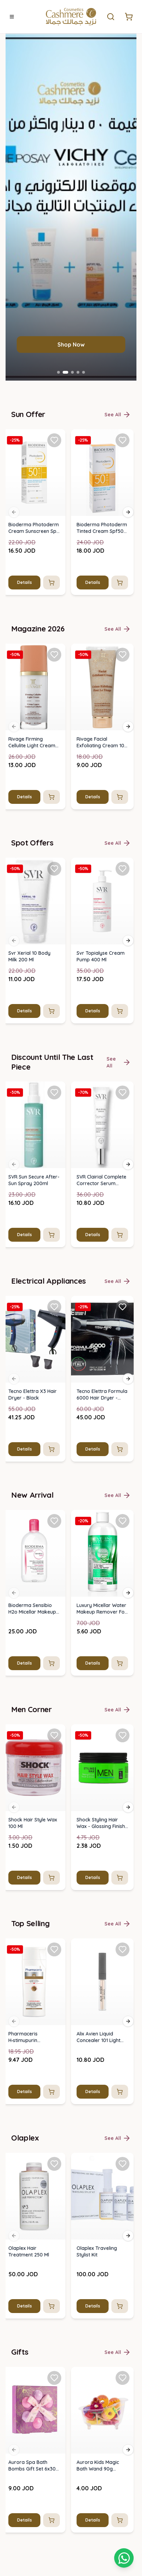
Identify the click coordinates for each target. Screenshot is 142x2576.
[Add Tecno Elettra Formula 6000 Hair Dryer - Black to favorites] (122, 2505)
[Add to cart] (51, 1781)
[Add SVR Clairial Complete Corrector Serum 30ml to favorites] (122, 2291)
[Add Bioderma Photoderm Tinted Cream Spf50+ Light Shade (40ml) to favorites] (122, 1639)
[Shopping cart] (124, 2558)
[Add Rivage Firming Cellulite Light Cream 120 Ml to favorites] (54, 1853)
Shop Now (71, 1543)
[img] (34, 1671)
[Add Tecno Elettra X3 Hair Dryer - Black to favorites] (54, 2505)
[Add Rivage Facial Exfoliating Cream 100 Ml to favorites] (122, 1853)
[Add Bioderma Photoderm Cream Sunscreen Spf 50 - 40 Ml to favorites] (54, 1639)
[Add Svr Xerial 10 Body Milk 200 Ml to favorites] (54, 2067)
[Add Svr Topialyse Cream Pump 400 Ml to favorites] (122, 2067)
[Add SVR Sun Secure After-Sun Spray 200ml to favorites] (54, 2291)
